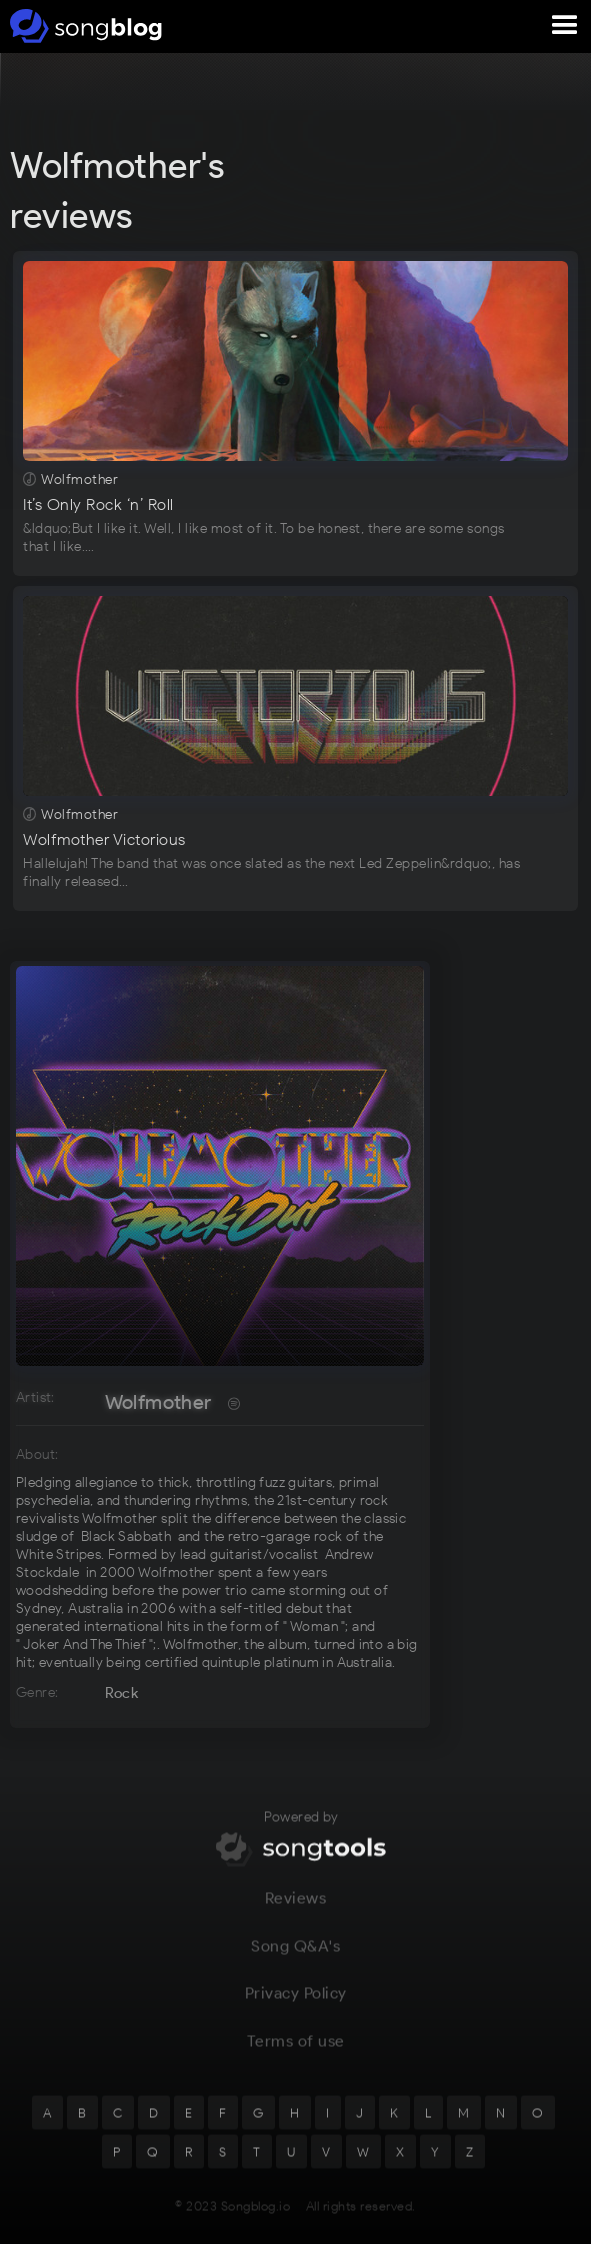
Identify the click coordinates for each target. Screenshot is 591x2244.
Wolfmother (158, 1402)
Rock (122, 1693)
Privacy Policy (296, 2006)
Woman (314, 1626)
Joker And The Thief (84, 1644)
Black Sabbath (126, 1536)
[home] (82, 26)
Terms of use (296, 2053)
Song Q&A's (295, 1958)
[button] (565, 26)
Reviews (296, 1910)
